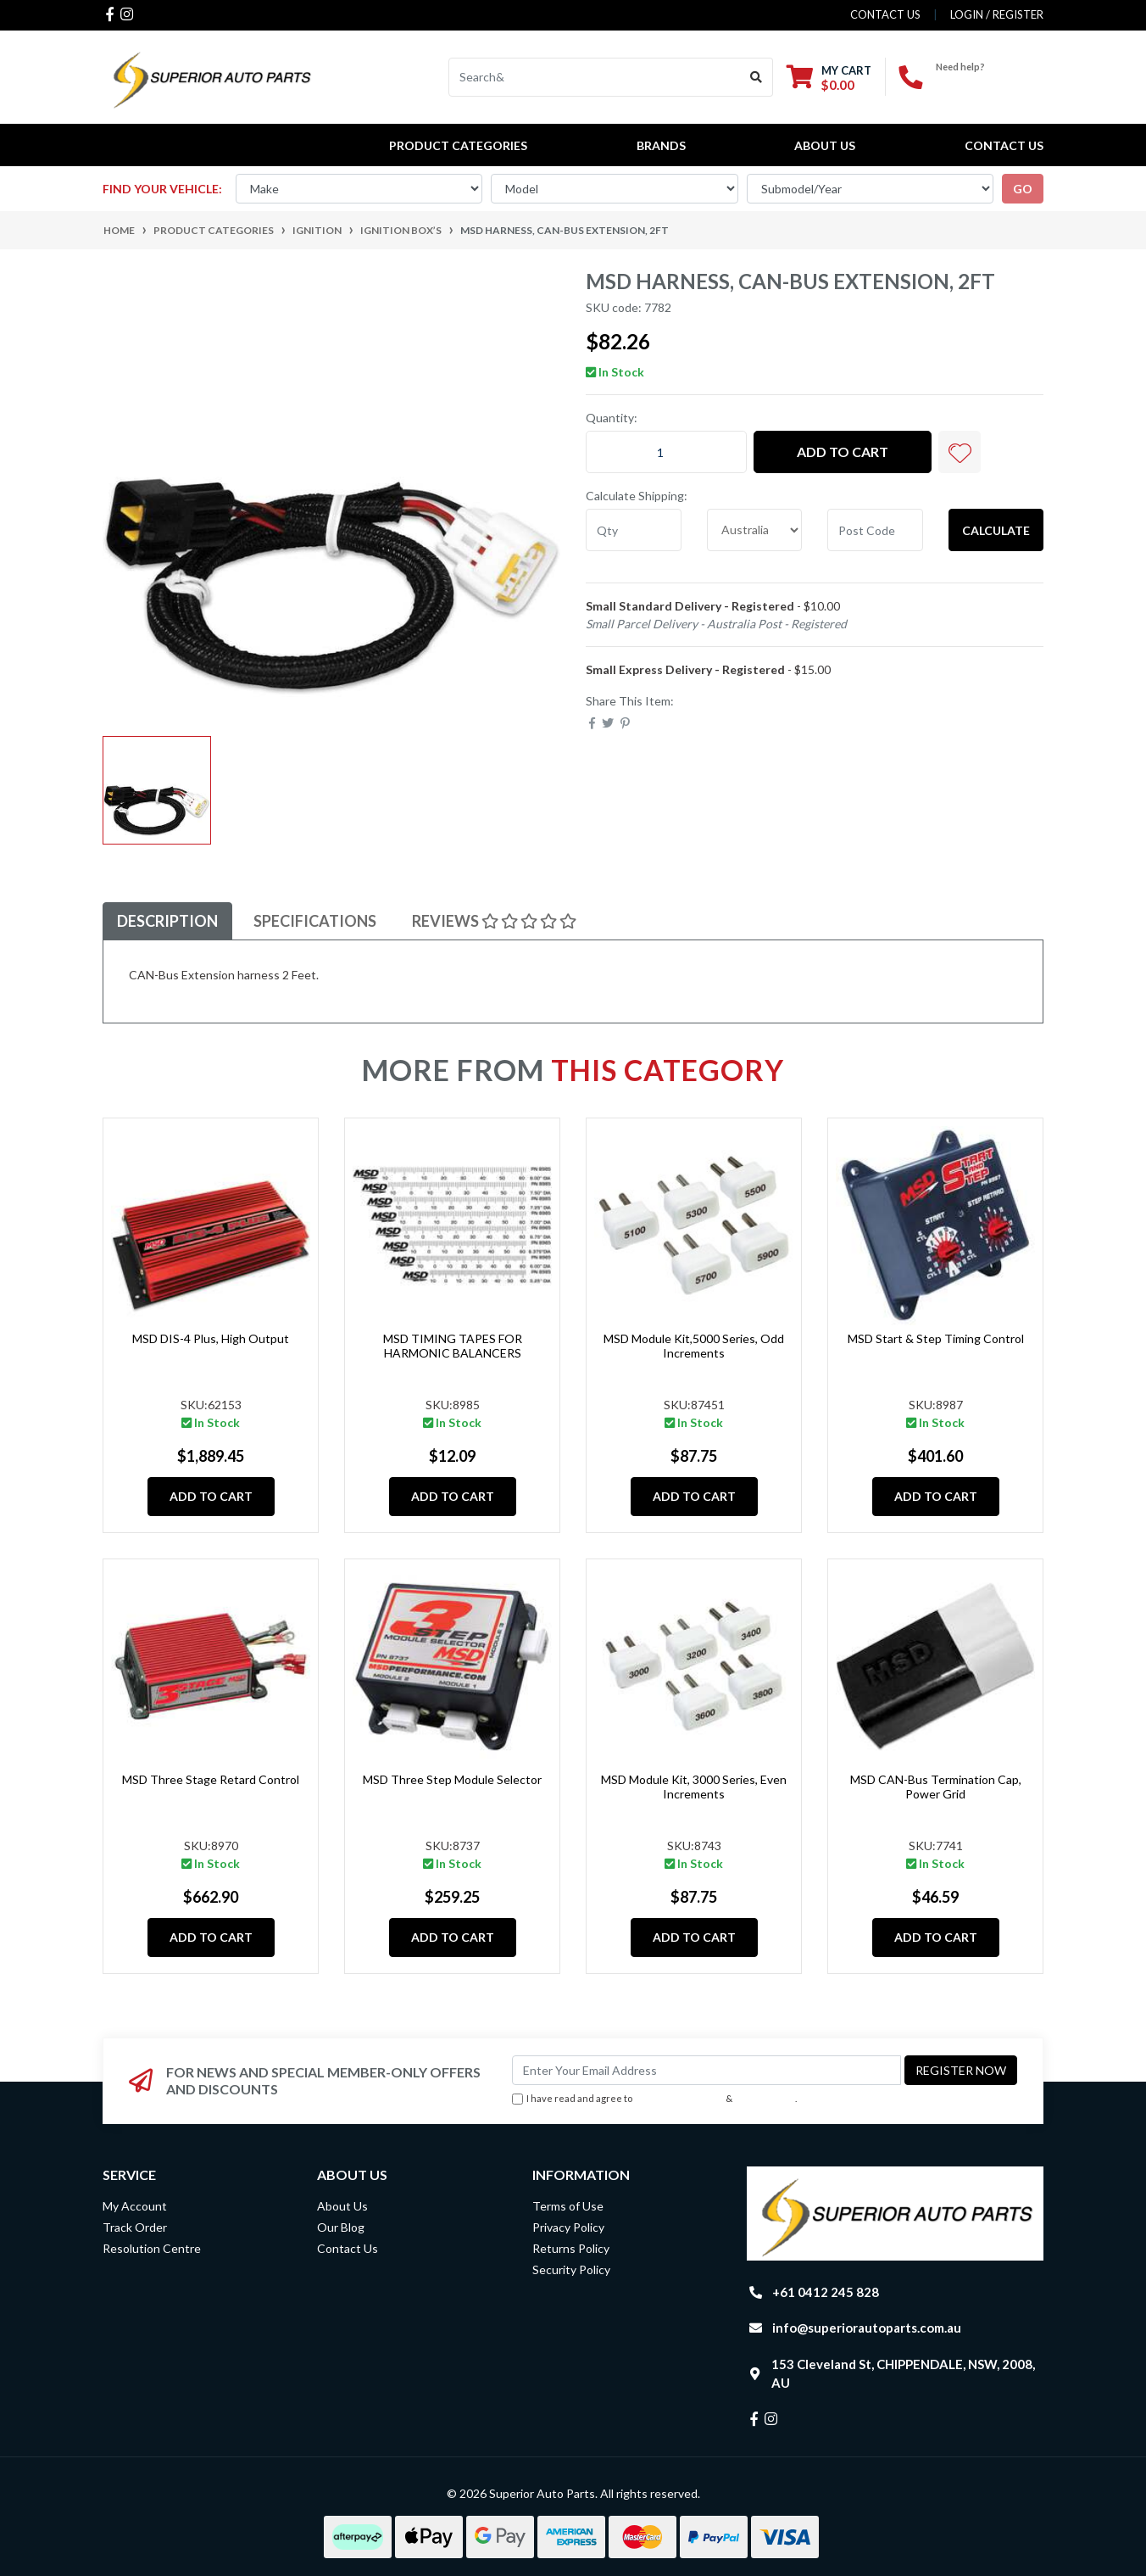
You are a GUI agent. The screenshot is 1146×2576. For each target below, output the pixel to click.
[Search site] (756, 77)
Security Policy (571, 2269)
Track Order (135, 2227)
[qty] (633, 530)
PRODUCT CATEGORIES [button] (458, 145)
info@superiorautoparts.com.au (866, 2327)
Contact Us (1004, 145)
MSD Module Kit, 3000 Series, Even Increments (694, 1786)
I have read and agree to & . (654, 2099)
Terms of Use (568, 2206)
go (1022, 188)
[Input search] (594, 77)
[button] (959, 452)
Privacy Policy (765, 2098)
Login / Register (996, 14)
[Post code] (875, 530)
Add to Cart (842, 451)
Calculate (996, 530)
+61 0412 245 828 (989, 81)
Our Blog (340, 2227)
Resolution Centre (152, 2248)
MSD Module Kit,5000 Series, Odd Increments (694, 1345)
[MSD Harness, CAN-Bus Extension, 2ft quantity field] (666, 452)
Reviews (494, 921)
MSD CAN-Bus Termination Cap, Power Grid (935, 1786)
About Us (824, 145)
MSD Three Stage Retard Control (210, 1779)
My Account (135, 2206)
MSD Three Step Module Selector (452, 1779)
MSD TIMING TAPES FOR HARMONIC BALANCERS (452, 1345)
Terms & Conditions (679, 2098)
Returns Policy (570, 2248)
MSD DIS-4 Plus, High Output (210, 1338)
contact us (885, 14)
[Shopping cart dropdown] (829, 77)
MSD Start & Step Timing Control (936, 1338)
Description (167, 921)
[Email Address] (706, 2070)
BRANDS (661, 145)
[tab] (167, 921)
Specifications (314, 921)
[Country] (755, 530)
